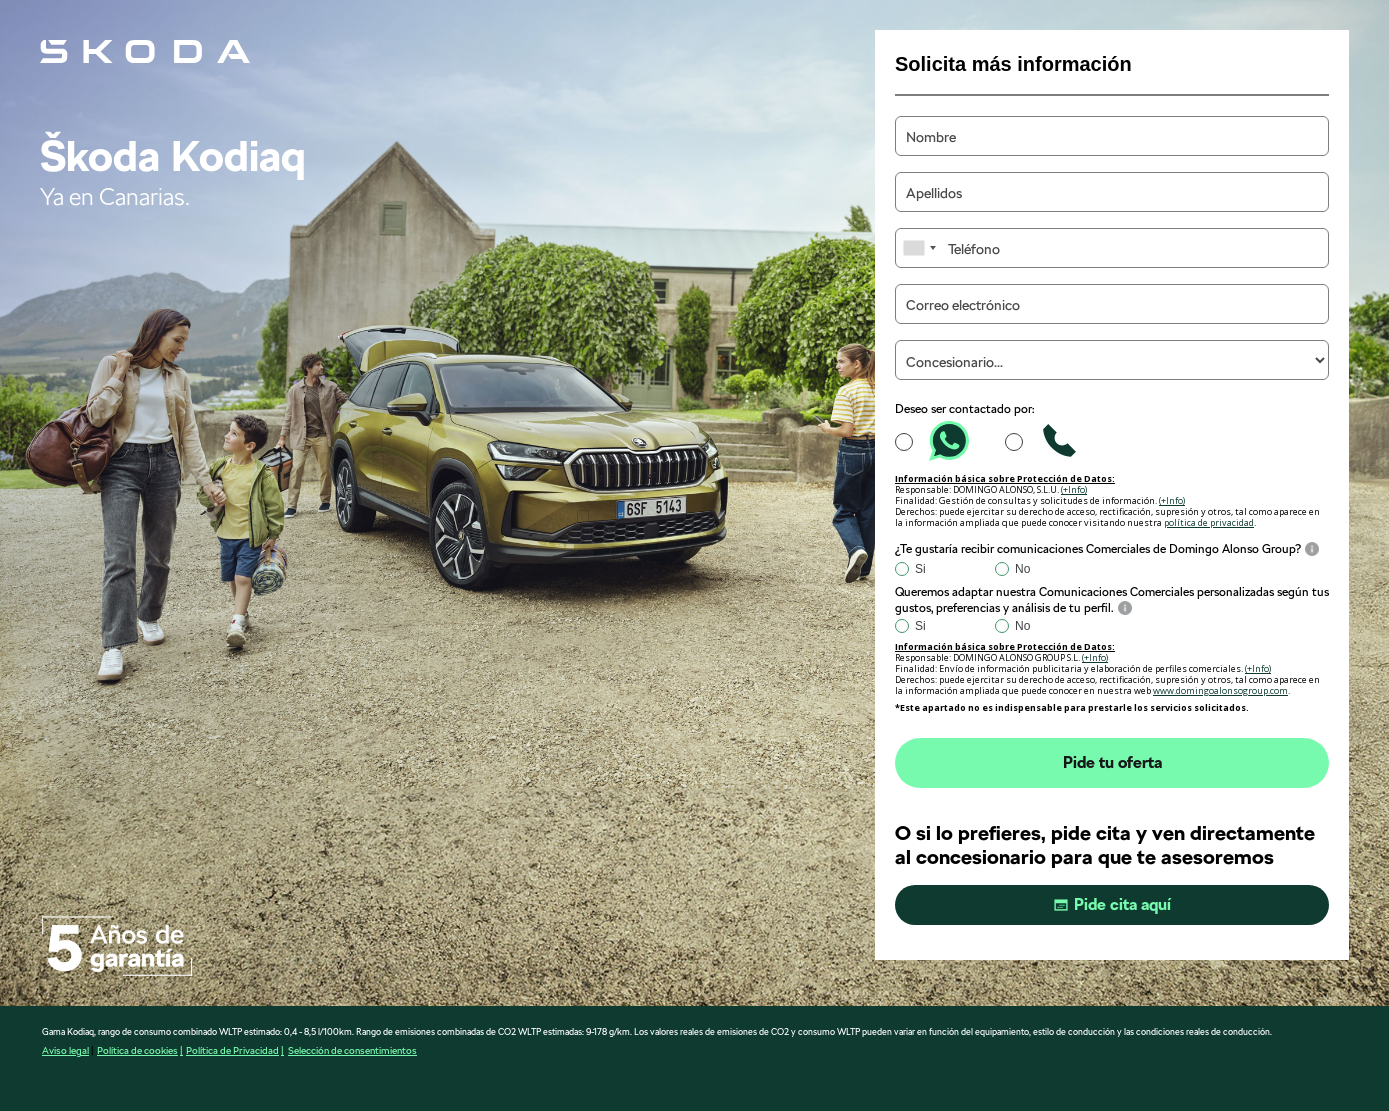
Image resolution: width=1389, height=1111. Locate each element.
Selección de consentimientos (352, 1050)
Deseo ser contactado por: (965, 409)
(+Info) (1074, 489)
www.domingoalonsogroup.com (1220, 690)
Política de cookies (137, 1050)
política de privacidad (1209, 522)
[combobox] (919, 248)
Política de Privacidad (232, 1050)
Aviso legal (65, 1050)
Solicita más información (1013, 64)
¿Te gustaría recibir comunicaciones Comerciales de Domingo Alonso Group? (1098, 549)
